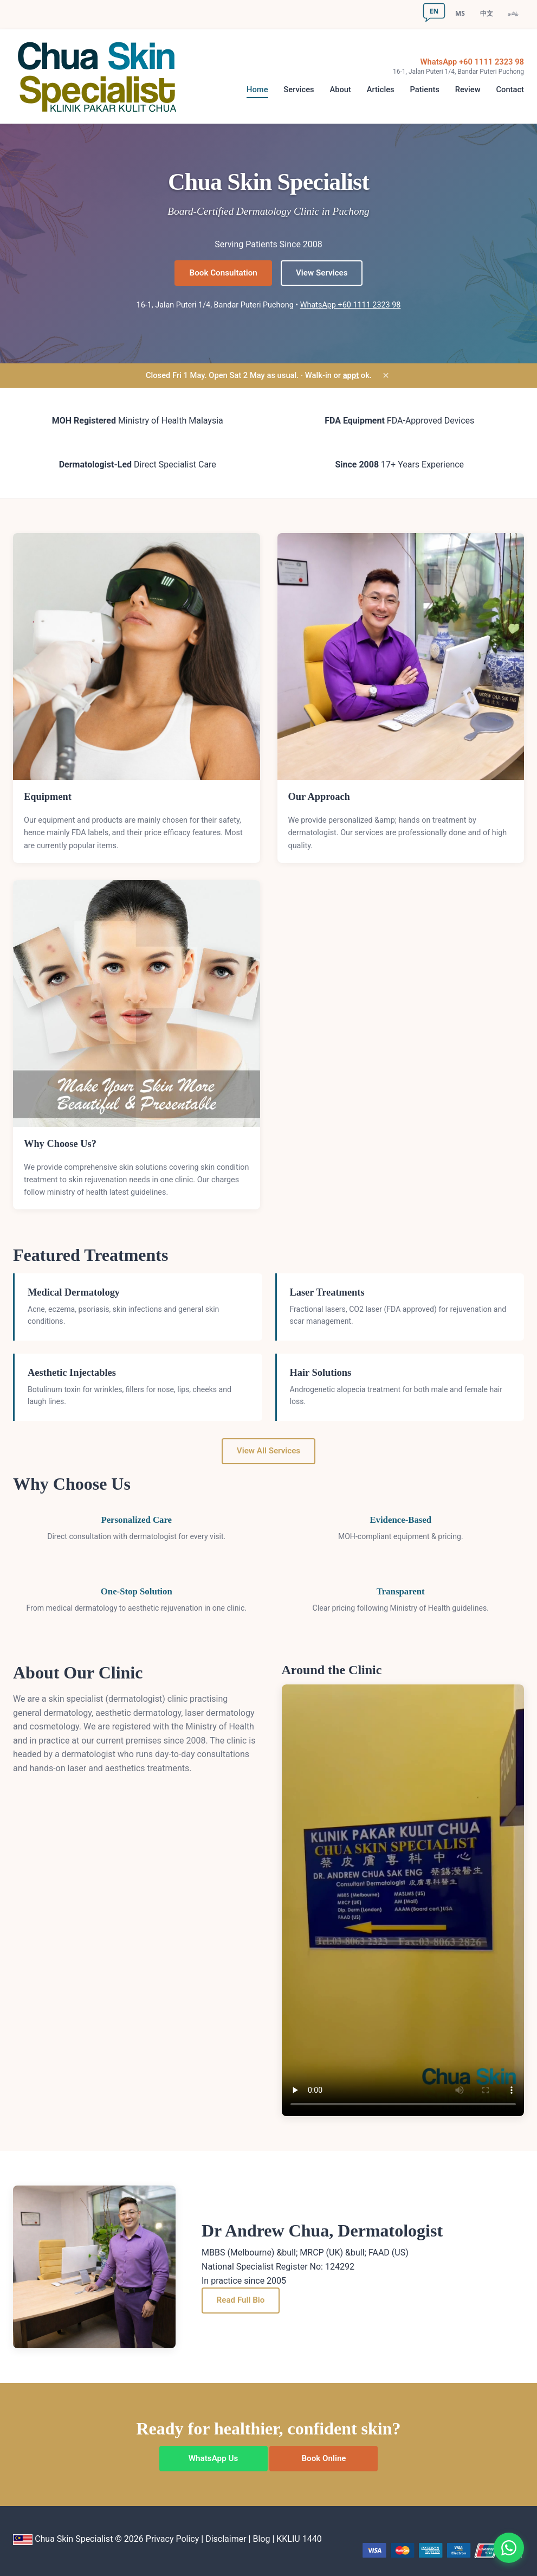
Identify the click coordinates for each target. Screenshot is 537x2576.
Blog (261, 2539)
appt (351, 375)
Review (468, 90)
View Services (321, 273)
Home (257, 90)
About (340, 90)
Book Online (323, 2458)
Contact (510, 90)
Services (298, 90)
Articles (380, 90)
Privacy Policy (172, 2539)
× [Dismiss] (386, 375)
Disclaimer (225, 2539)
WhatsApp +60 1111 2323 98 (472, 62)
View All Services (268, 1451)
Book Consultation (223, 273)
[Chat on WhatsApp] (509, 2548)
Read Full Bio (241, 2300)
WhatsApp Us (213, 2458)
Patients (424, 90)
